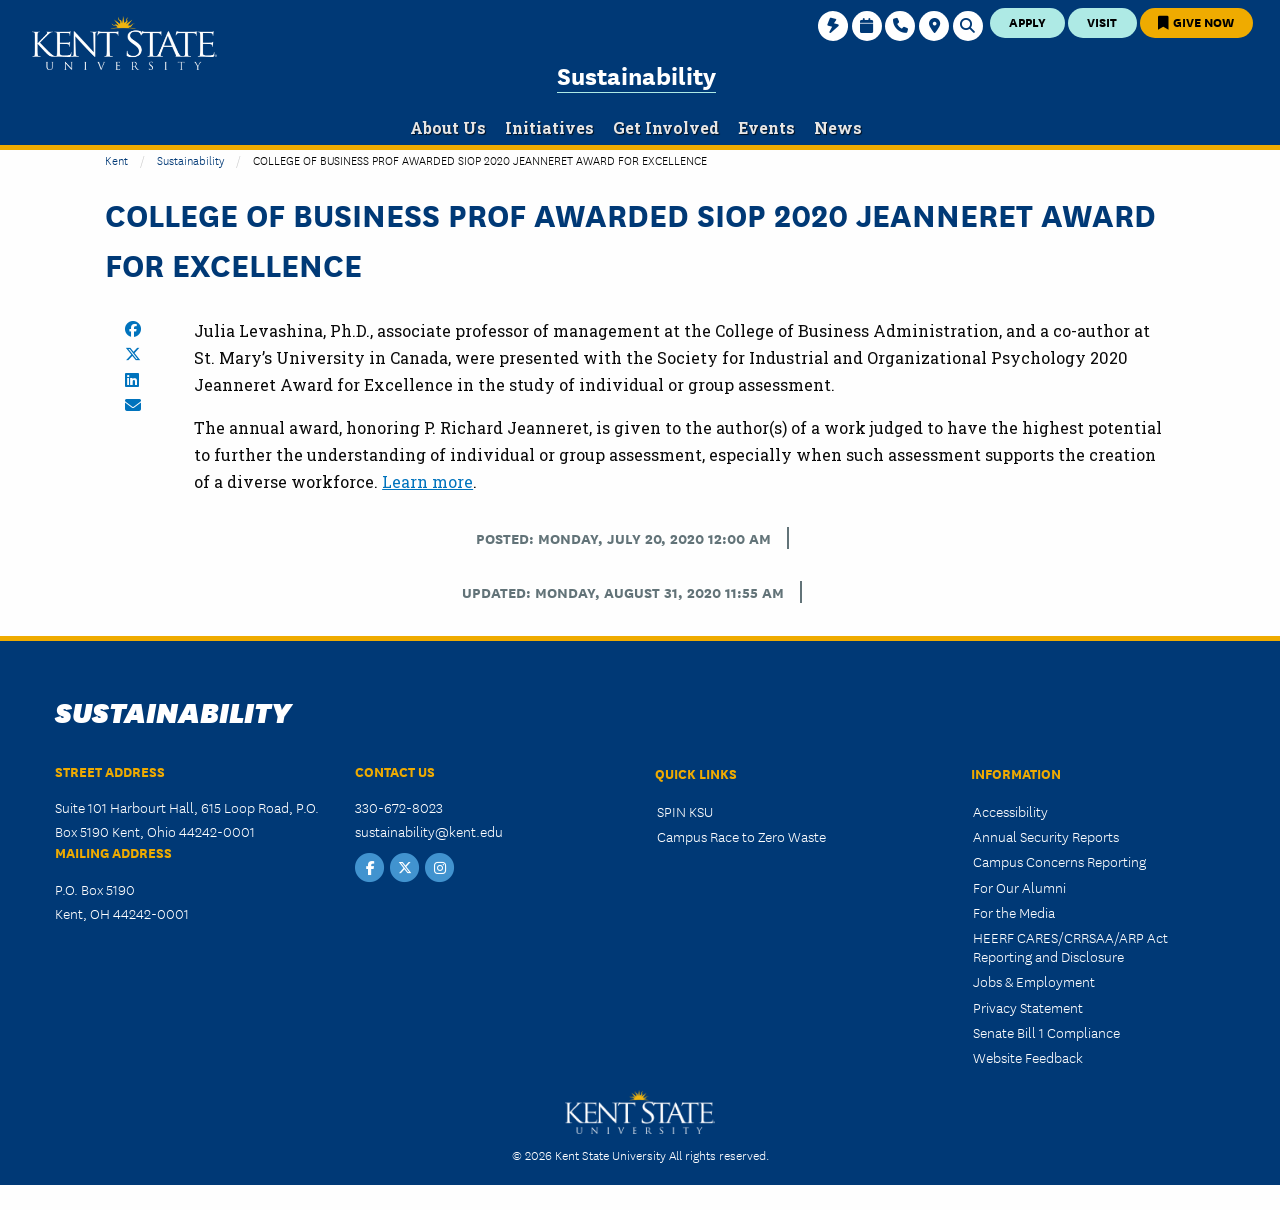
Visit (1102, 21)
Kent (116, 159)
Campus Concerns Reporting (1059, 861)
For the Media (1014, 912)
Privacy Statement (1028, 1007)
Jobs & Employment (1034, 981)
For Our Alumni (1019, 887)
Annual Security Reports (1046, 836)
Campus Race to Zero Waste (741, 836)
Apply (1027, 21)
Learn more (427, 481)
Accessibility (1010, 811)
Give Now (1196, 21)
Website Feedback (1028, 1057)
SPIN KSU (685, 811)
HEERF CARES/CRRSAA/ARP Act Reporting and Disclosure (1070, 946)
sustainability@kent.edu (429, 831)
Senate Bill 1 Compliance (1046, 1032)
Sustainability (636, 74)
